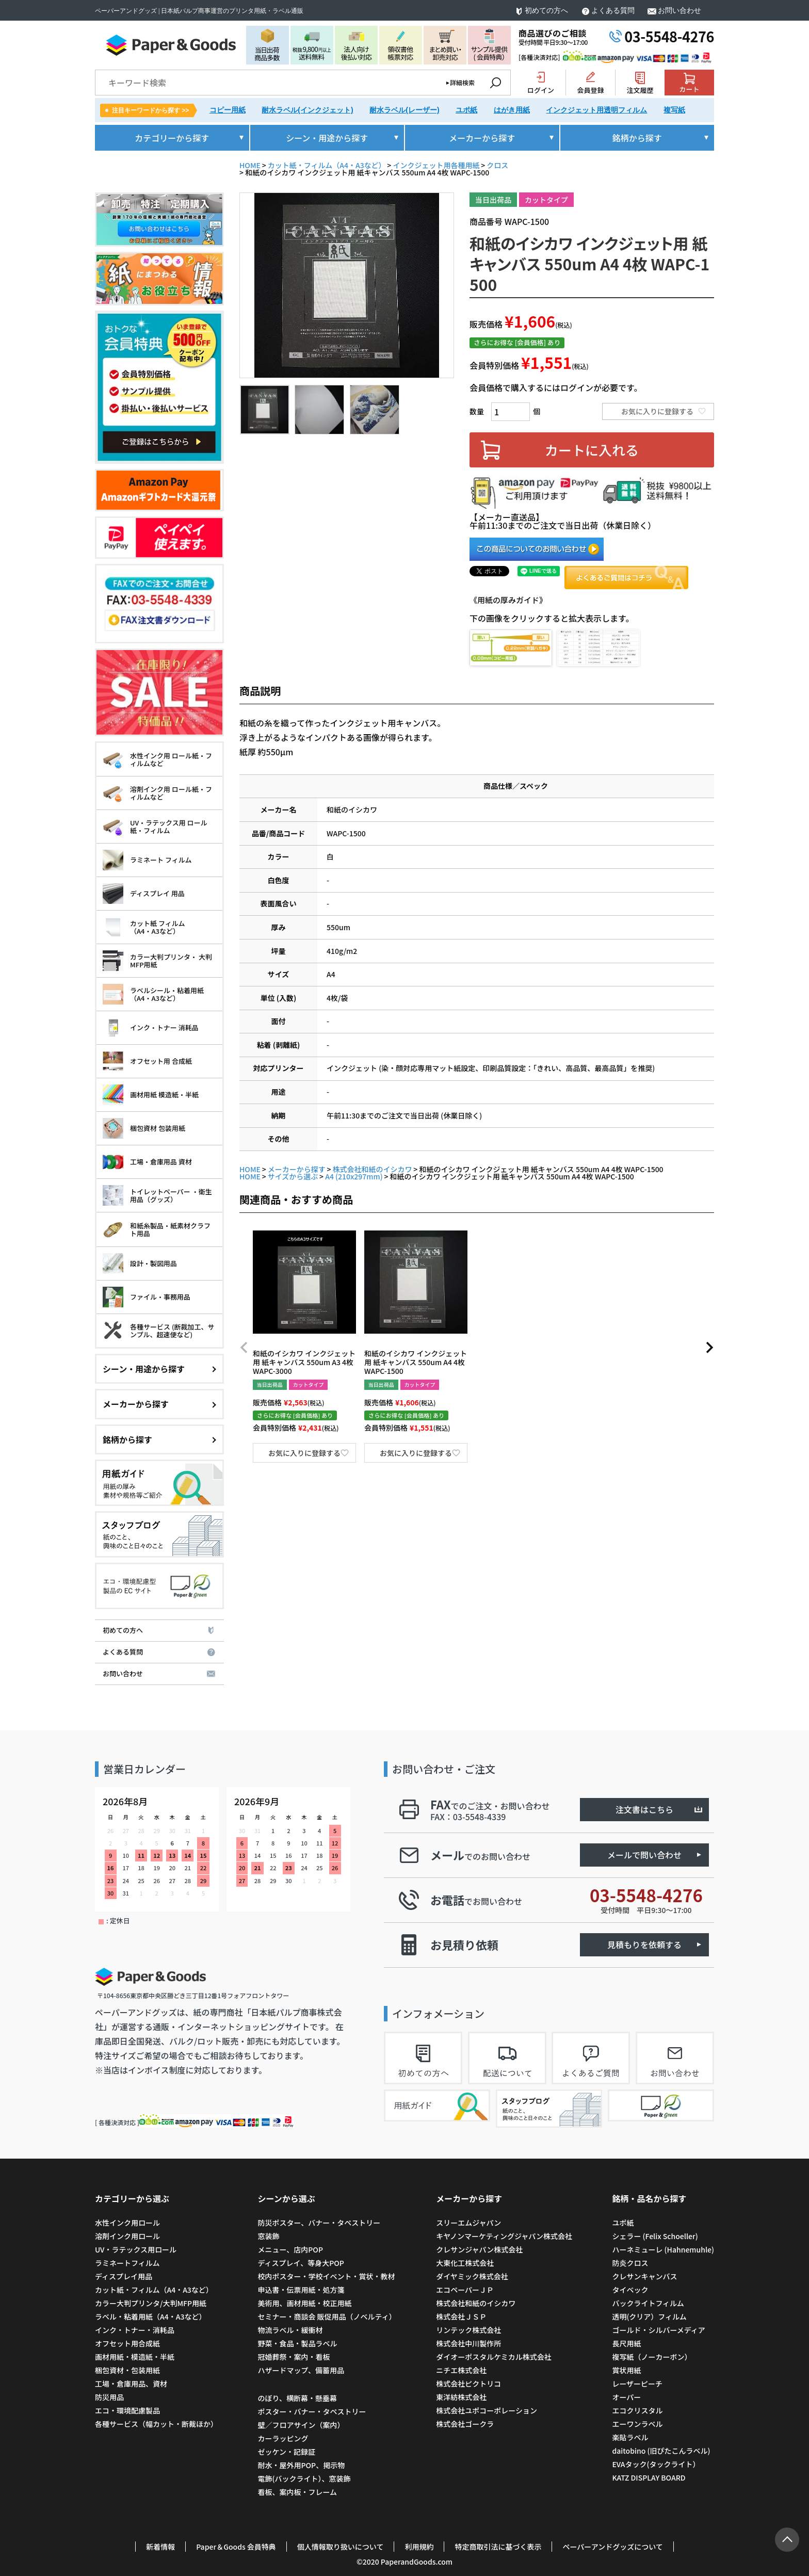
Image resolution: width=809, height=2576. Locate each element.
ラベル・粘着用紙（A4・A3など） (150, 2316)
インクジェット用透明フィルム (596, 110)
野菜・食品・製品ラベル (297, 2343)
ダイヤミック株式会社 (472, 2276)
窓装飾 (268, 2236)
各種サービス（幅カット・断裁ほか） (156, 2424)
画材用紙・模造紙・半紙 (134, 2357)
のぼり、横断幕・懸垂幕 (296, 2398)
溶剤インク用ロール (127, 2236)
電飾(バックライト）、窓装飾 (303, 2478)
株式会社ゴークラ (465, 2424)
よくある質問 (613, 10)
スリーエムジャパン (468, 2222)
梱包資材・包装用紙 (127, 2370)
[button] (244, 1347)
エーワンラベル (637, 2424)
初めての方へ (546, 10)
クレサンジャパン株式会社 (479, 2249)
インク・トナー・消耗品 (134, 2330)
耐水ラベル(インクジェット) (307, 110)
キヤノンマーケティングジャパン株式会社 (504, 2236)
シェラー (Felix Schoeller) (655, 2236)
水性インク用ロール (127, 2222)
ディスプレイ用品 (123, 2276)
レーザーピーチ (637, 2383)
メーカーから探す (297, 1169)
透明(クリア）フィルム (649, 2316)
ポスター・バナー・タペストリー (311, 2411)
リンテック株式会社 (468, 2330)
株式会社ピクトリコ (468, 2383)
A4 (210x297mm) (353, 1176)
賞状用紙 (626, 2370)
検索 (495, 82)
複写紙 (674, 110)
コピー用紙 (227, 110)
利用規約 (419, 2546)
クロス (497, 165)
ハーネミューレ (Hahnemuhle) (663, 2249)
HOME (250, 165)
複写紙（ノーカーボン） (651, 2357)
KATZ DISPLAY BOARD (648, 2477)
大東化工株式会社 (465, 2263)
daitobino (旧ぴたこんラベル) (661, 2450)
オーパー (626, 2397)
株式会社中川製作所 (468, 2343)
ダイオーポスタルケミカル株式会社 (494, 2357)
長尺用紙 (626, 2343)
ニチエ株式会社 (461, 2370)
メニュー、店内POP (290, 2249)
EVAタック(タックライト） (656, 2464)
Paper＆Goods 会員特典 (236, 2546)
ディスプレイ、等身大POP (300, 2263)
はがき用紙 (512, 110)
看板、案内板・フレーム (297, 2492)
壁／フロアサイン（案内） (300, 2425)
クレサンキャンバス (644, 2276)
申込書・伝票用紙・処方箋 (300, 2290)
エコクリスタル (637, 2410)
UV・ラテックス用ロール (135, 2249)
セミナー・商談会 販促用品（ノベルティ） (326, 2316)
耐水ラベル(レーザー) (404, 110)
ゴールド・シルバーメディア (658, 2330)
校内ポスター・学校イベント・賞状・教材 (326, 2276)
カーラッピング (282, 2438)
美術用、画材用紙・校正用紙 (304, 2303)
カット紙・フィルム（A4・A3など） (327, 165)
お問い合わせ (679, 10)
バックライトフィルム (648, 2303)
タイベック (630, 2290)
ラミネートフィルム (127, 2263)
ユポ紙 (466, 110)
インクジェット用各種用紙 (436, 165)
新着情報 (160, 2546)
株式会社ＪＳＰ (461, 2316)
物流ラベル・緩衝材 (289, 2330)
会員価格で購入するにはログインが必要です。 (556, 387)
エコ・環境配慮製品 (127, 2410)
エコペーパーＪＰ (465, 2290)
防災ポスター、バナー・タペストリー (318, 2222)
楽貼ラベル (630, 2437)
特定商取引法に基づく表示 (498, 2546)
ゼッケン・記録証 (286, 2452)
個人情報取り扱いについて (340, 2546)
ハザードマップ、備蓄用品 (300, 2370)
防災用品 (109, 2397)
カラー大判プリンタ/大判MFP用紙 (150, 2303)
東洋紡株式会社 (461, 2397)
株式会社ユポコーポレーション (486, 2410)
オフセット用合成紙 (127, 2343)
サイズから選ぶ (293, 1176)
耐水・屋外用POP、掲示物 (301, 2465)
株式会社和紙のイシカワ (372, 1169)
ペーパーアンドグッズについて (612, 2546)
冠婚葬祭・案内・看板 (293, 2357)
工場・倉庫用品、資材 (131, 2383)
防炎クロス (630, 2263)
